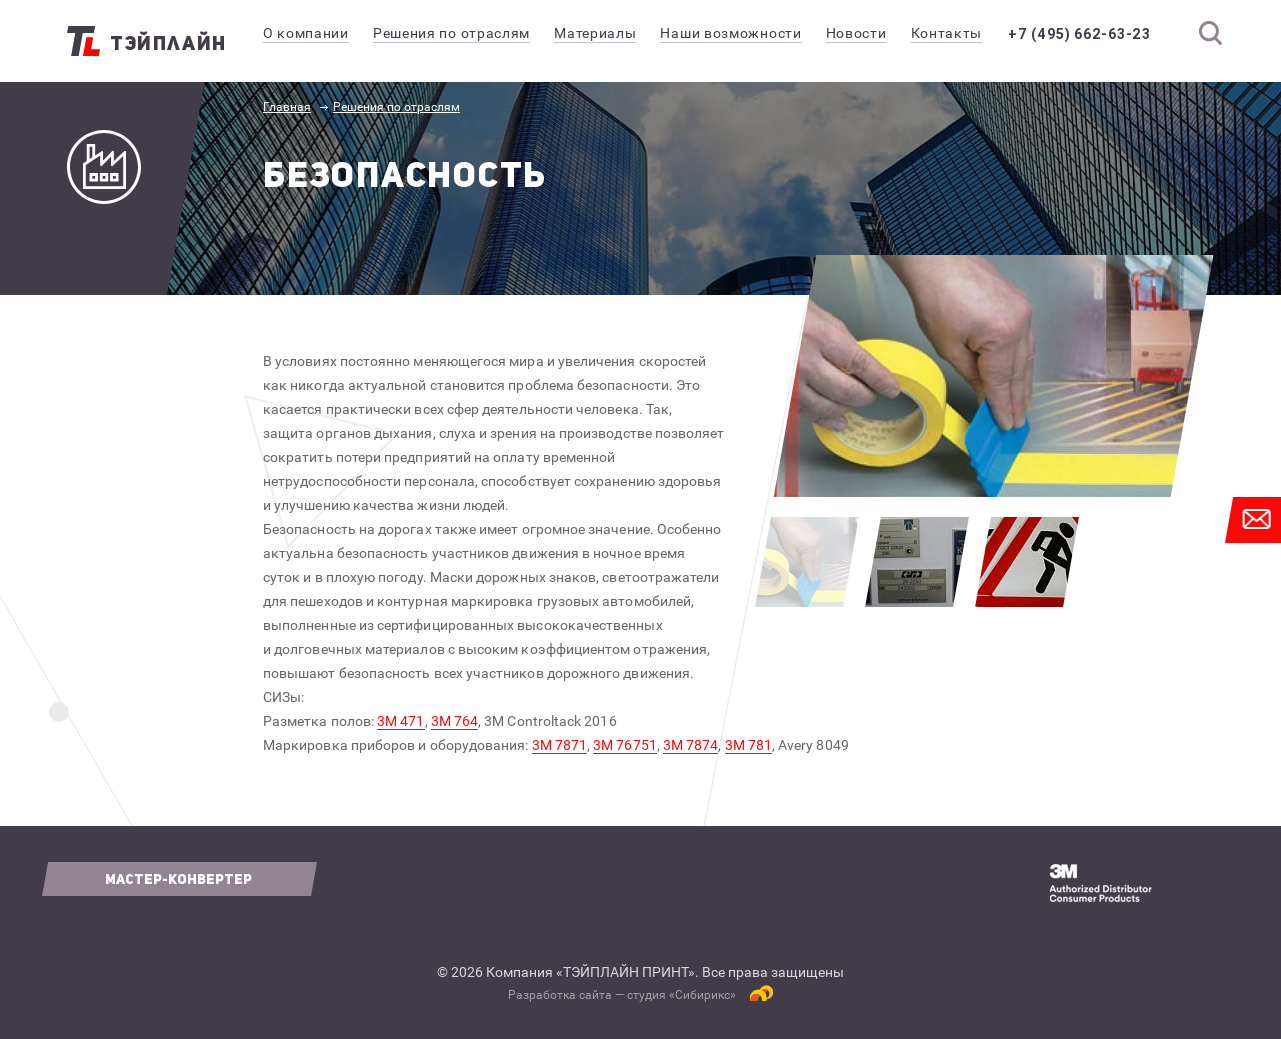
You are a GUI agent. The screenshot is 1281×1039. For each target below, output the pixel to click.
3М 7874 (691, 745)
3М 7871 (560, 745)
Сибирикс (702, 995)
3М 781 (748, 745)
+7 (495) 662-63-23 (1082, 34)
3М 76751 (625, 745)
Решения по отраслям (396, 107)
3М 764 (454, 721)
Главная (287, 107)
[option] (993, 376)
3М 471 (400, 721)
